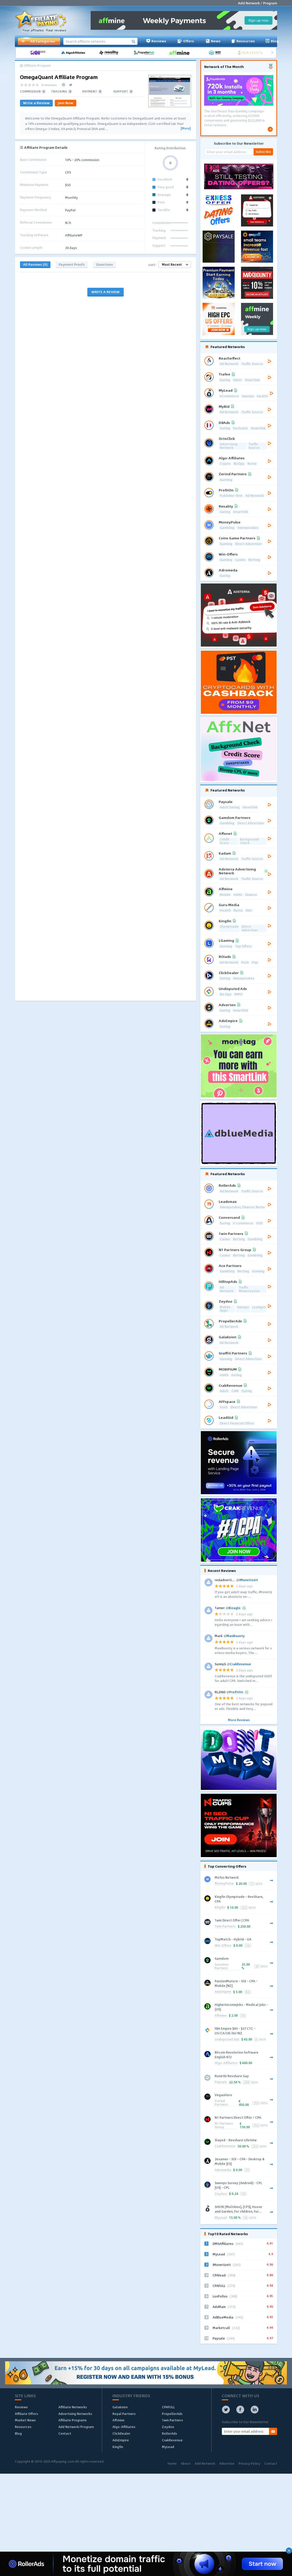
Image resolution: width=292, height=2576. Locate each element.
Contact (64, 2433)
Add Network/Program (76, 2426)
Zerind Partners (221, 2103)
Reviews (156, 41)
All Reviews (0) (35, 264)
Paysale (221, 2082)
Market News (25, 2420)
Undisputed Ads (227, 2040)
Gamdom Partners (221, 1966)
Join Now (65, 102)
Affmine (221, 2016)
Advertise (226, 2463)
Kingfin (220, 1907)
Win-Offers (223, 1946)
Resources (243, 41)
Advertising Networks (75, 2413)
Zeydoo (221, 2194)
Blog (272, 41)
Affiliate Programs (72, 2420)
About (186, 2463)
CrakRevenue (225, 2146)
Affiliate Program (37, 65)
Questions (104, 264)
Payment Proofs (72, 264)
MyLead (221, 2218)
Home (172, 2463)
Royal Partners (123, 2413)
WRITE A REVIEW (105, 291)
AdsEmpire (223, 1992)
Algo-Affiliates (226, 2063)
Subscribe (263, 151)
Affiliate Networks (72, 2407)
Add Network (205, 2463)
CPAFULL (168, 2407)
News (213, 41)
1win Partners (225, 1926)
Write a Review (36, 102)
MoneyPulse (224, 1884)
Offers (185, 41)
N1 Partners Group (224, 2125)
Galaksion (120, 2407)
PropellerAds (172, 2413)
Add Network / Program (257, 3)
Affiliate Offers (26, 2413)
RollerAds (169, 2433)
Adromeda (223, 2170)
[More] (186, 128)
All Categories (38, 41)
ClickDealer (121, 2433)
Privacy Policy (249, 2463)
